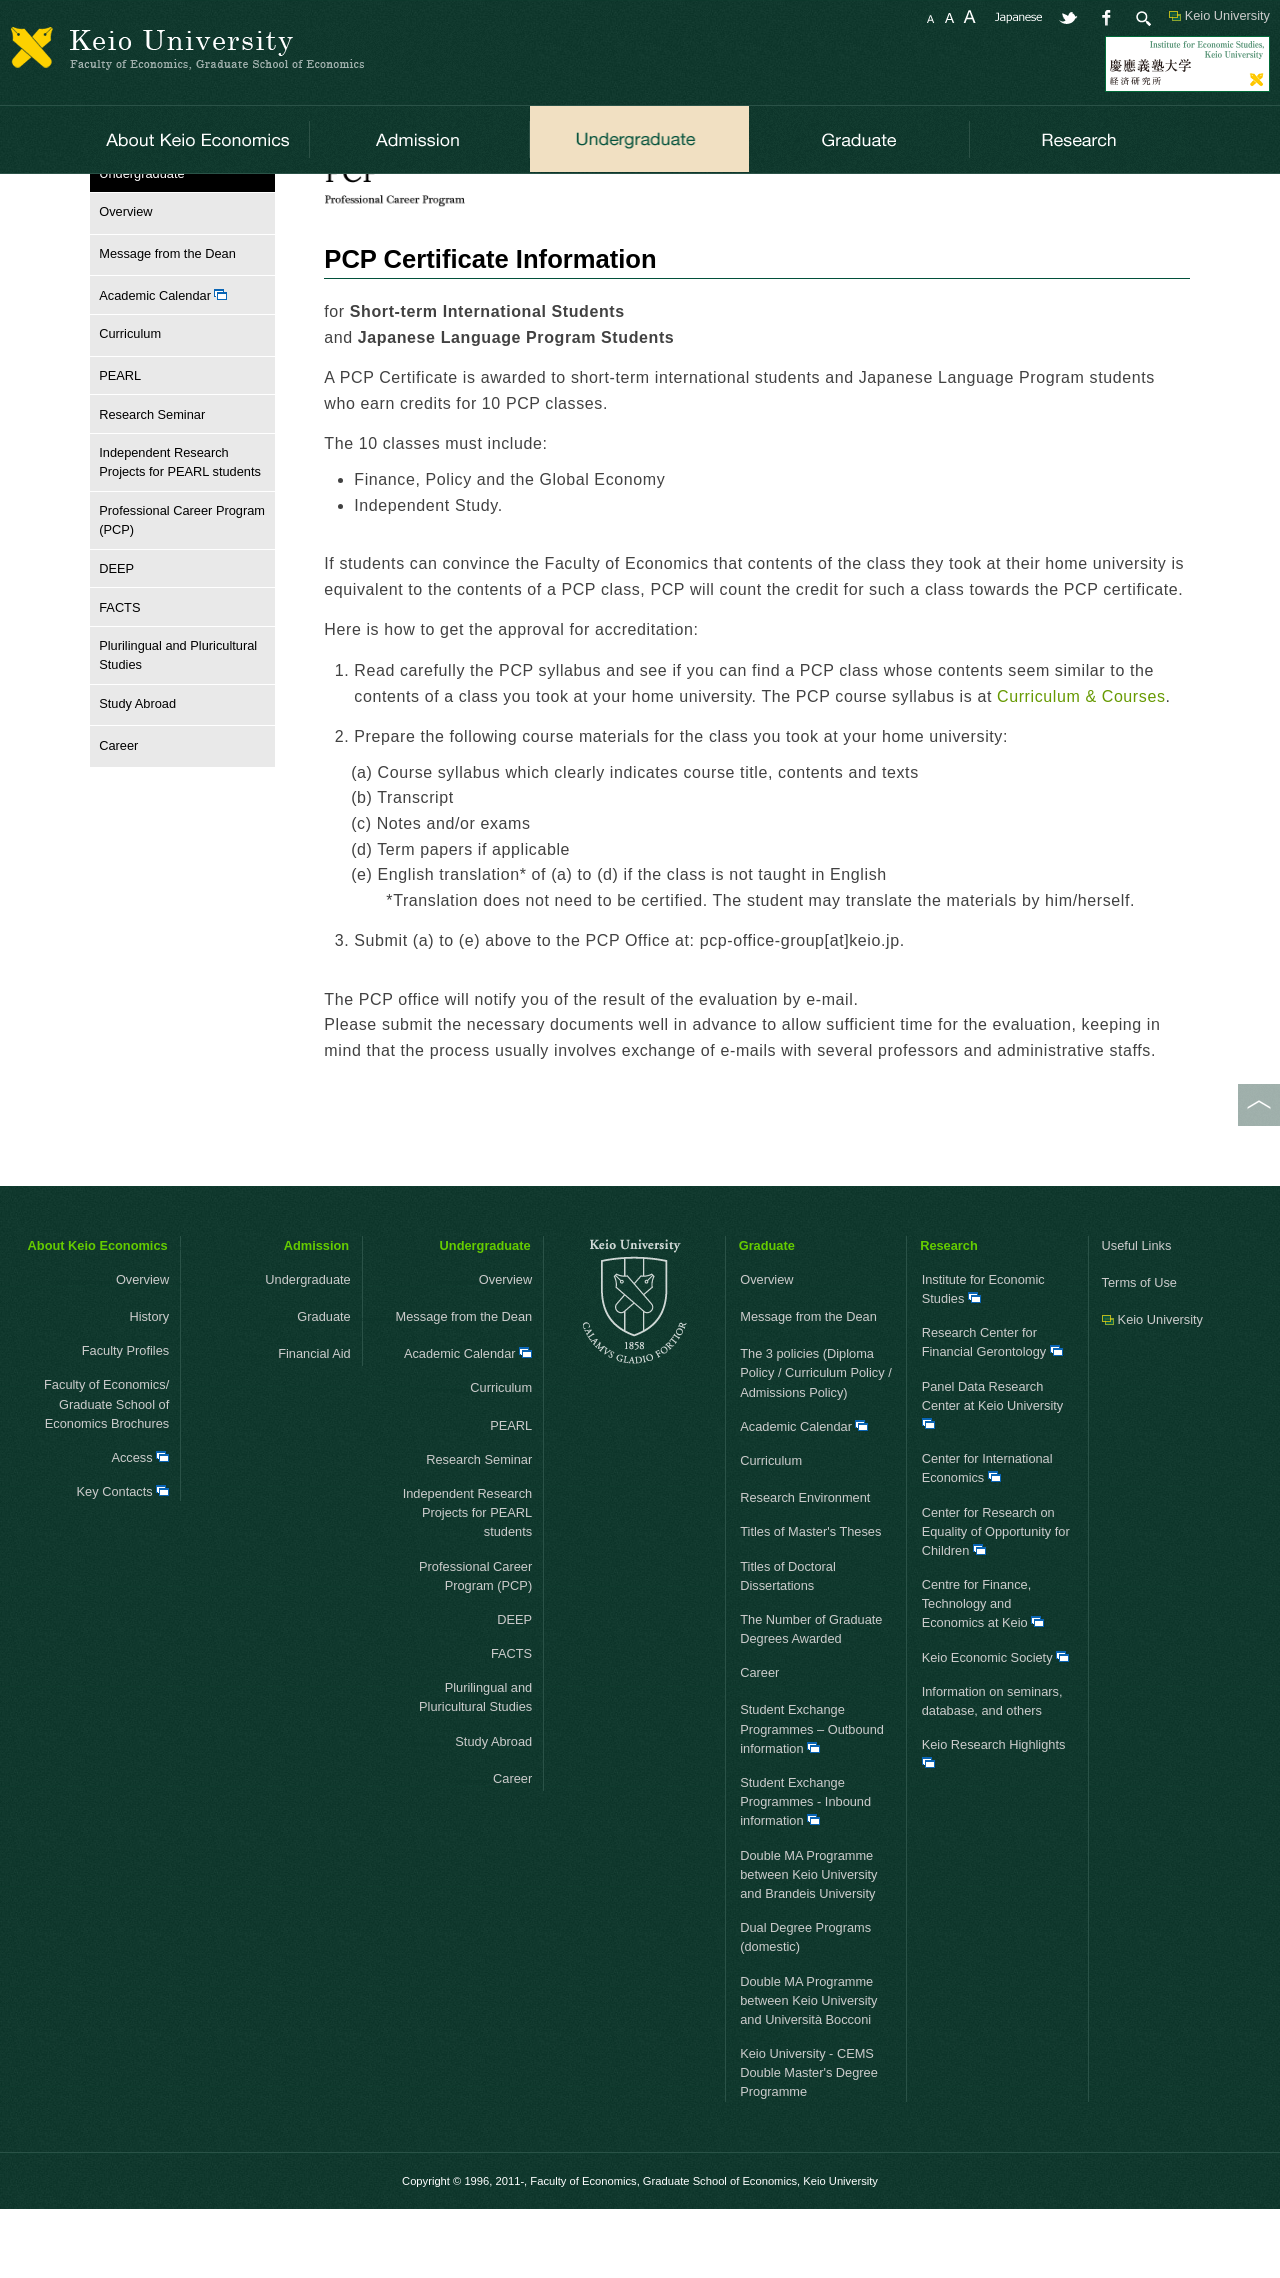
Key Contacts (123, 1560)
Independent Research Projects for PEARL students (180, 531)
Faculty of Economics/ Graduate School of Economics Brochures (106, 1472)
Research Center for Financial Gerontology (992, 1411)
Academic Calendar (163, 364)
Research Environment (805, 1566)
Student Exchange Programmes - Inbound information (805, 1870)
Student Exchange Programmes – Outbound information (812, 1797)
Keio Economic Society (995, 1726)
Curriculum (125, 402)
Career (114, 814)
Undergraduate (185, 198)
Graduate (308, 1385)
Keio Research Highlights (994, 1821)
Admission (316, 1314)
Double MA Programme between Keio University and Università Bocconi (808, 2068)
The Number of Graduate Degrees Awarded (811, 1698)
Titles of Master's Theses (810, 1600)
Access (140, 1526)
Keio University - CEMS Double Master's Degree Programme (809, 2141)
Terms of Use (1139, 1351)
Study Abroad (133, 772)
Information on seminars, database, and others (992, 1770)
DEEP (116, 637)
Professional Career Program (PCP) (345, 198)
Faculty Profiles (125, 1419)
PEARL (120, 444)
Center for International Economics (987, 1537)
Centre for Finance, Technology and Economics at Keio (983, 1672)
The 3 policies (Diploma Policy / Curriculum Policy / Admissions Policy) (815, 1441)
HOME (109, 198)
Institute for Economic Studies (983, 1358)
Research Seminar (152, 482)
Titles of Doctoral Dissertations (788, 1644)
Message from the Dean (163, 322)
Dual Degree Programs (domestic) (805, 2006)
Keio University (1227, 15)
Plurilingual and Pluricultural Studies (178, 724)
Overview (121, 280)
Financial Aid (298, 1422)
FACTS (119, 675)
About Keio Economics (98, 1314)
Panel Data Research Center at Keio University (993, 1473)
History (149, 1385)
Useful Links (1137, 1314)
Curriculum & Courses (524, 198)
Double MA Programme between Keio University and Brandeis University (808, 1943)
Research (949, 1314)
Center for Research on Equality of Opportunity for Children (996, 1599)
